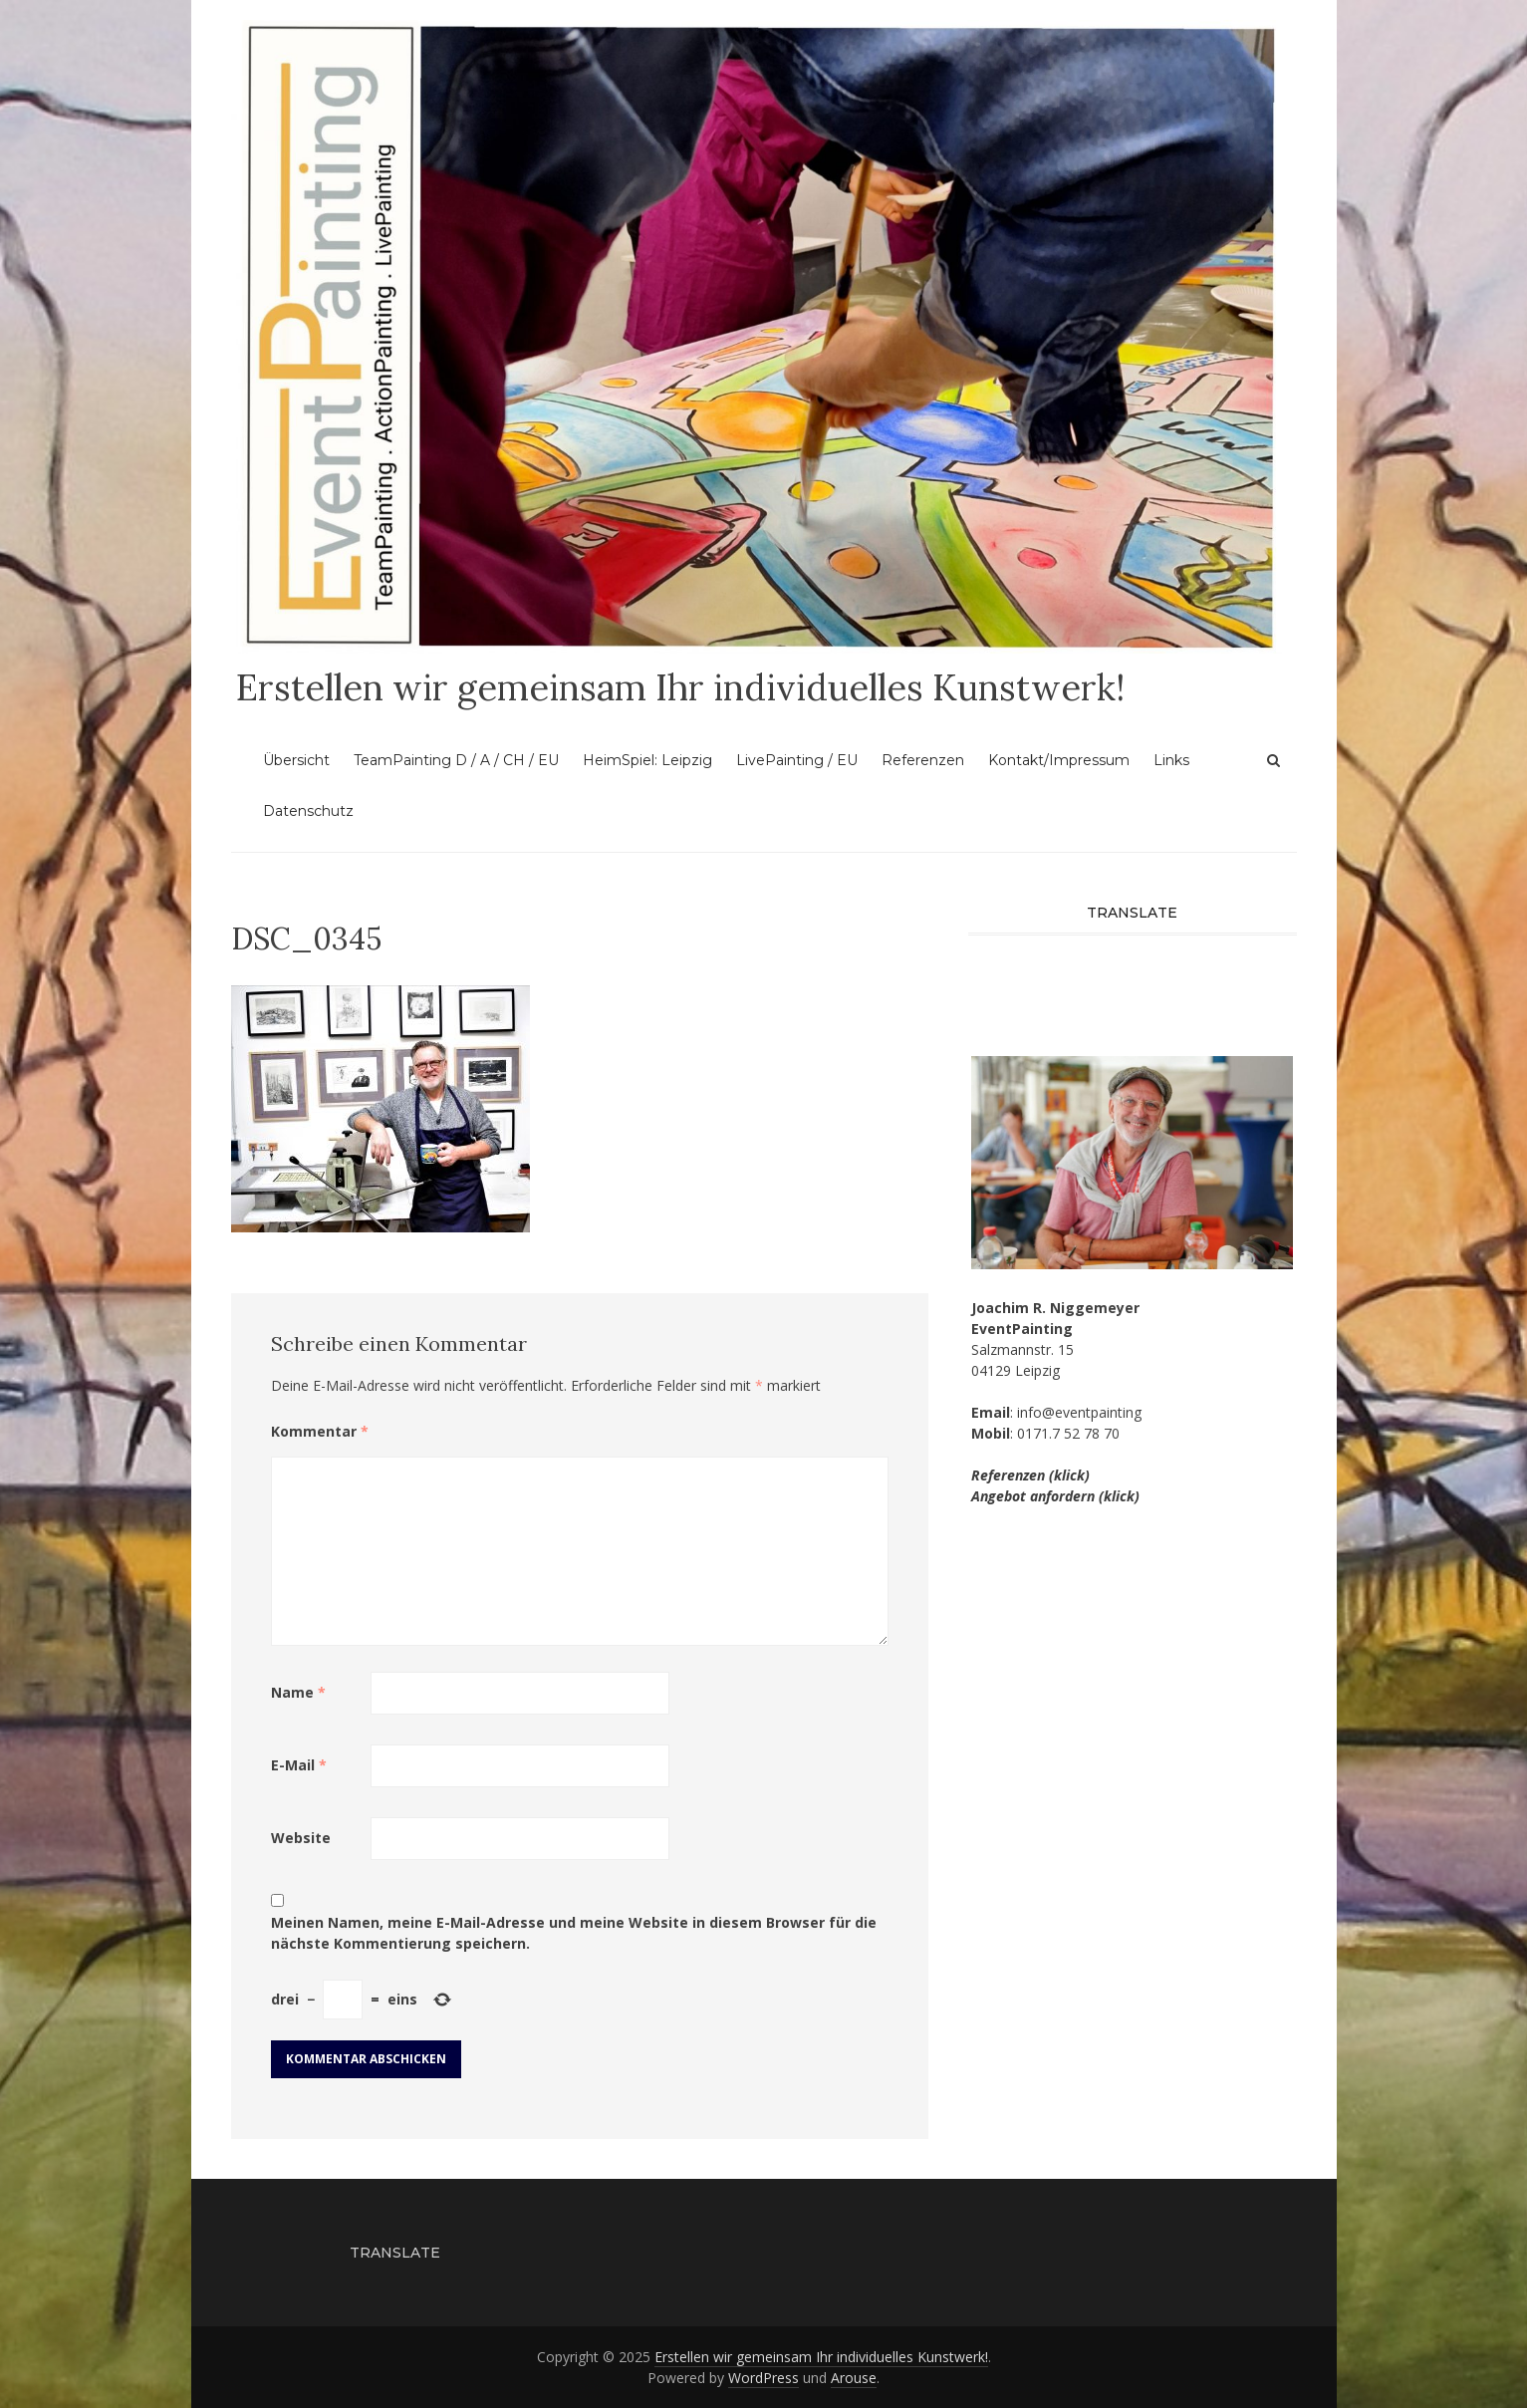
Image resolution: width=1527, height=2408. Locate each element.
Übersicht (296, 760)
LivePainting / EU (797, 760)
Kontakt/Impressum (1059, 760)
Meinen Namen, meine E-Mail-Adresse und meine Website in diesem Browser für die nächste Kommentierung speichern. (574, 1933)
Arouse (854, 2377)
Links (1171, 760)
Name (298, 1692)
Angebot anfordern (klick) (1055, 1495)
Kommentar (320, 1431)
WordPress (763, 2377)
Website (301, 1837)
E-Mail (299, 1764)
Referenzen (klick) (1030, 1475)
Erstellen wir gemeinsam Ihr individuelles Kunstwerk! (680, 687)
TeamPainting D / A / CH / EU (456, 760)
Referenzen (923, 760)
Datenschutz (308, 811)
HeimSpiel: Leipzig (647, 760)
